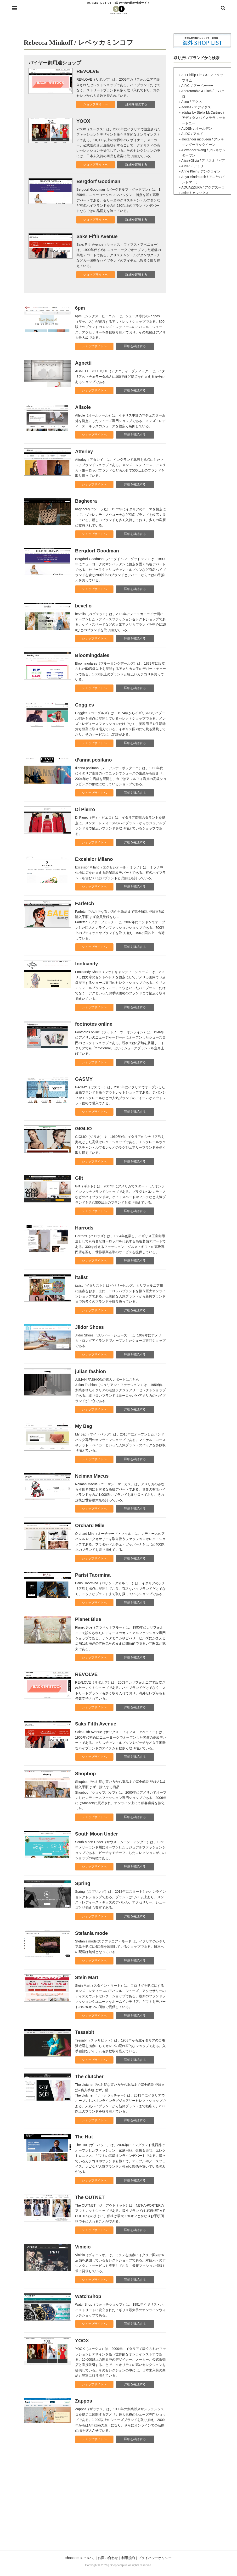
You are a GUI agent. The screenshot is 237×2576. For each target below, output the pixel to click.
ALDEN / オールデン (196, 128)
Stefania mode (91, 1933)
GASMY (84, 1079)
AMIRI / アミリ (192, 166)
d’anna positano (93, 759)
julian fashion (90, 1371)
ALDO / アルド (192, 134)
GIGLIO (83, 1128)
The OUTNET (90, 2197)
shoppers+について (80, 2558)
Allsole (83, 407)
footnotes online (94, 1024)
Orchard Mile (89, 1525)
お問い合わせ (108, 2558)
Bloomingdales (92, 655)
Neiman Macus (92, 1476)
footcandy (86, 963)
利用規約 (128, 2558)
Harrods (84, 1227)
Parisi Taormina (93, 1575)
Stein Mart (86, 1977)
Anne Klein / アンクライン (200, 171)
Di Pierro (85, 809)
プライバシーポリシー (155, 2558)
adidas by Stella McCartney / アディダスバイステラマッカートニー (203, 118)
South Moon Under (96, 1833)
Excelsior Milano (94, 859)
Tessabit (84, 2032)
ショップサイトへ (95, 104)
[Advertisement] (118, 2504)
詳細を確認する (136, 104)
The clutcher (89, 2076)
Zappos (83, 2401)
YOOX (83, 121)
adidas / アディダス (196, 107)
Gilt (79, 1178)
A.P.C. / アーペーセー (197, 86)
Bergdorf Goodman (98, 181)
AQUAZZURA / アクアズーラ (203, 187)
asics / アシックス (195, 193)
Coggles (84, 704)
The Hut (84, 2136)
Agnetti (83, 363)
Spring (82, 1883)
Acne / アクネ (191, 102)
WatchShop (88, 2296)
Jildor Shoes (89, 1327)
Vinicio (83, 2246)
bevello (83, 605)
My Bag (83, 1426)
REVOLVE (87, 71)
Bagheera (86, 501)
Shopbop (85, 1773)
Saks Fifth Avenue (97, 236)
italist (81, 1277)
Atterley (84, 451)
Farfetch (84, 903)
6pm (80, 308)
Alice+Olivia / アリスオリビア (203, 160)
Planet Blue (88, 1619)
